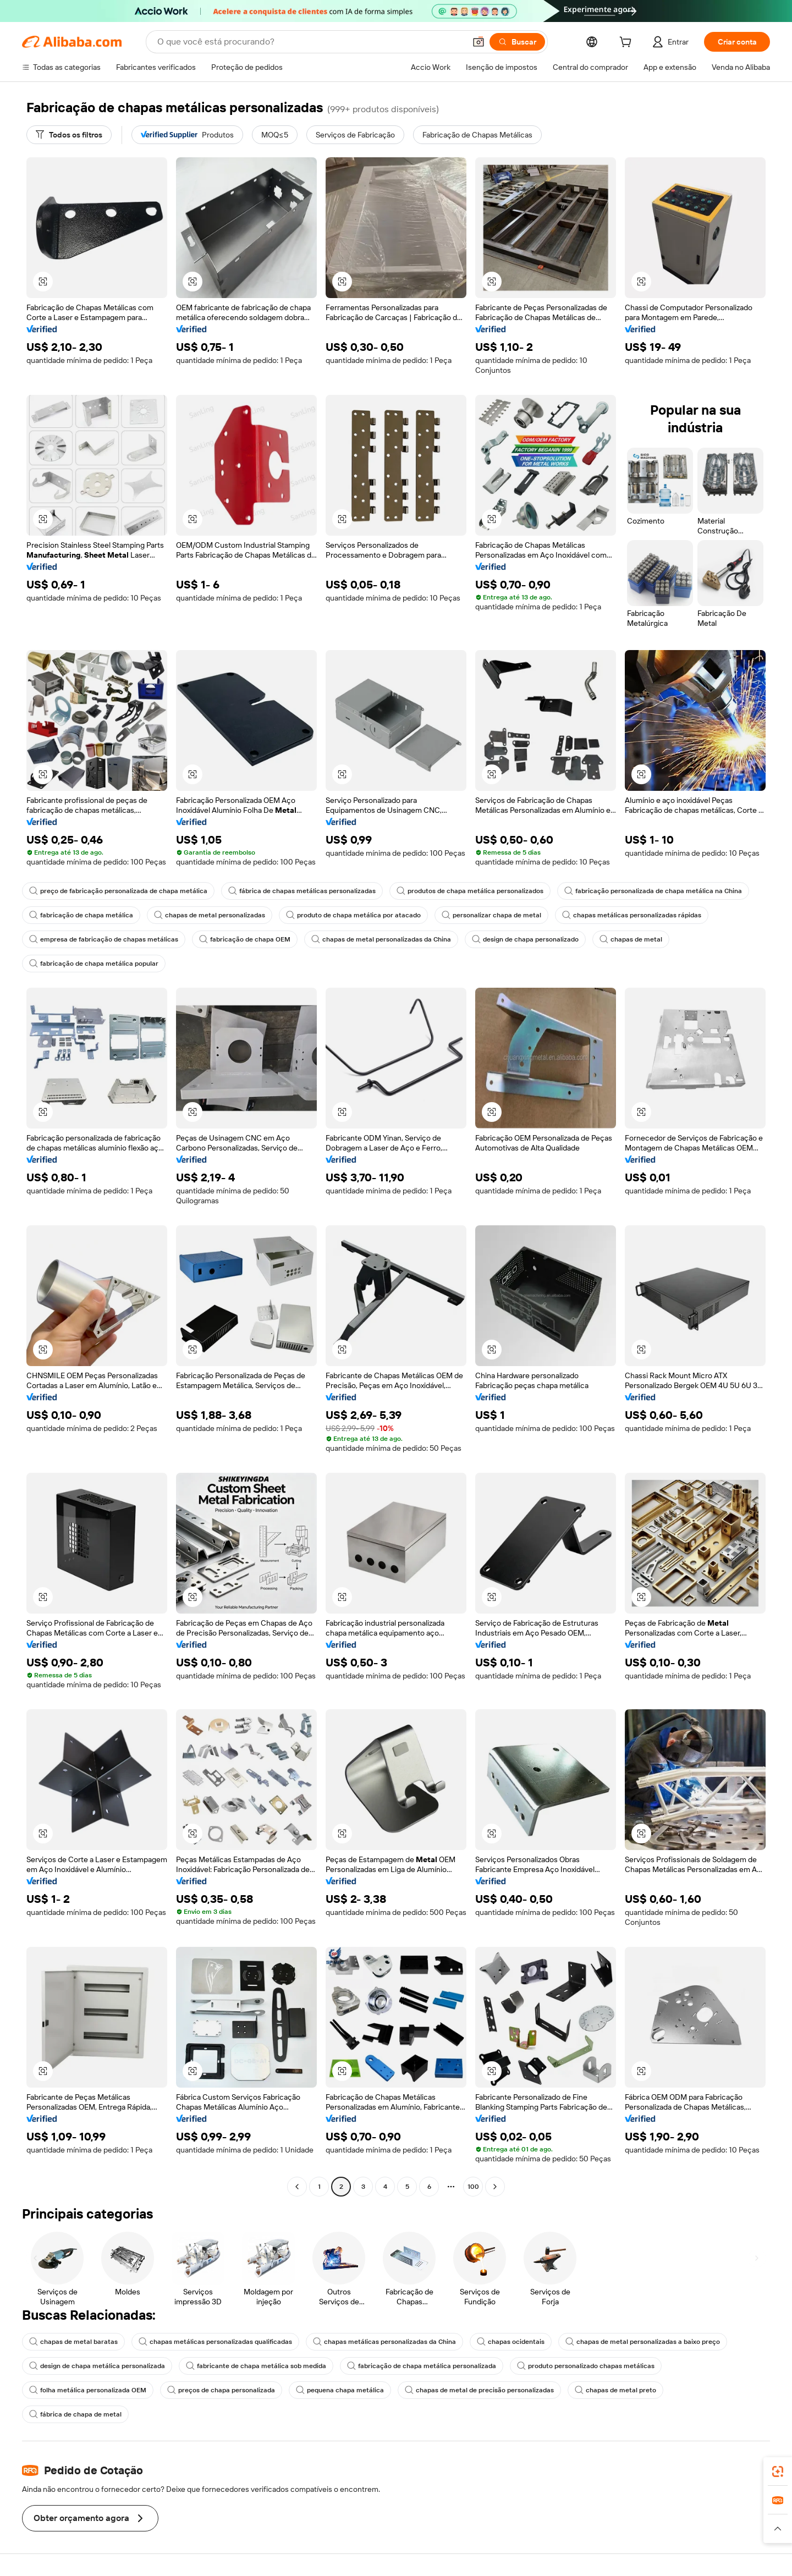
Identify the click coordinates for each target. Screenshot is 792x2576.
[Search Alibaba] (310, 42)
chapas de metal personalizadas (209, 915)
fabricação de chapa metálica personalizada (421, 2366)
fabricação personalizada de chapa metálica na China (653, 891)
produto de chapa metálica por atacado (353, 915)
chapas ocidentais (510, 2341)
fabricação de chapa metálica (81, 915)
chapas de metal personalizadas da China (381, 939)
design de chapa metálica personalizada (97, 2366)
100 (473, 2186)
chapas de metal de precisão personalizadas (479, 2390)
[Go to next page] (495, 2187)
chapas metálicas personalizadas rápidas (631, 915)
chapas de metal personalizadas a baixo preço (642, 2341)
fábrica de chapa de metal (75, 2414)
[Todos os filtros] (69, 134)
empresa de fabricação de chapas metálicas (103, 939)
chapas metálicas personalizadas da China (384, 2341)
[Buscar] (517, 42)
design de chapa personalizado (525, 939)
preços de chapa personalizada (221, 2390)
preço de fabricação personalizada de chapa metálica (118, 891)
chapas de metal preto (615, 2390)
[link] (777, 2471)
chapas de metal (631, 939)
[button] (478, 41)
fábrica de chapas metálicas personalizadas (302, 891)
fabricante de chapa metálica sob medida (256, 2366)
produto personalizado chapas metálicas (585, 2366)
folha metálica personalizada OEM (87, 2390)
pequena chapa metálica (340, 2390)
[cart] (627, 43)
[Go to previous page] (297, 2187)
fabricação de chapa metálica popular (93, 963)
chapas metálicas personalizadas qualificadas (215, 2341)
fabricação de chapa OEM (244, 939)
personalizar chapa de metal (491, 915)
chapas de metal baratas (73, 2341)
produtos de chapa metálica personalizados (470, 891)
